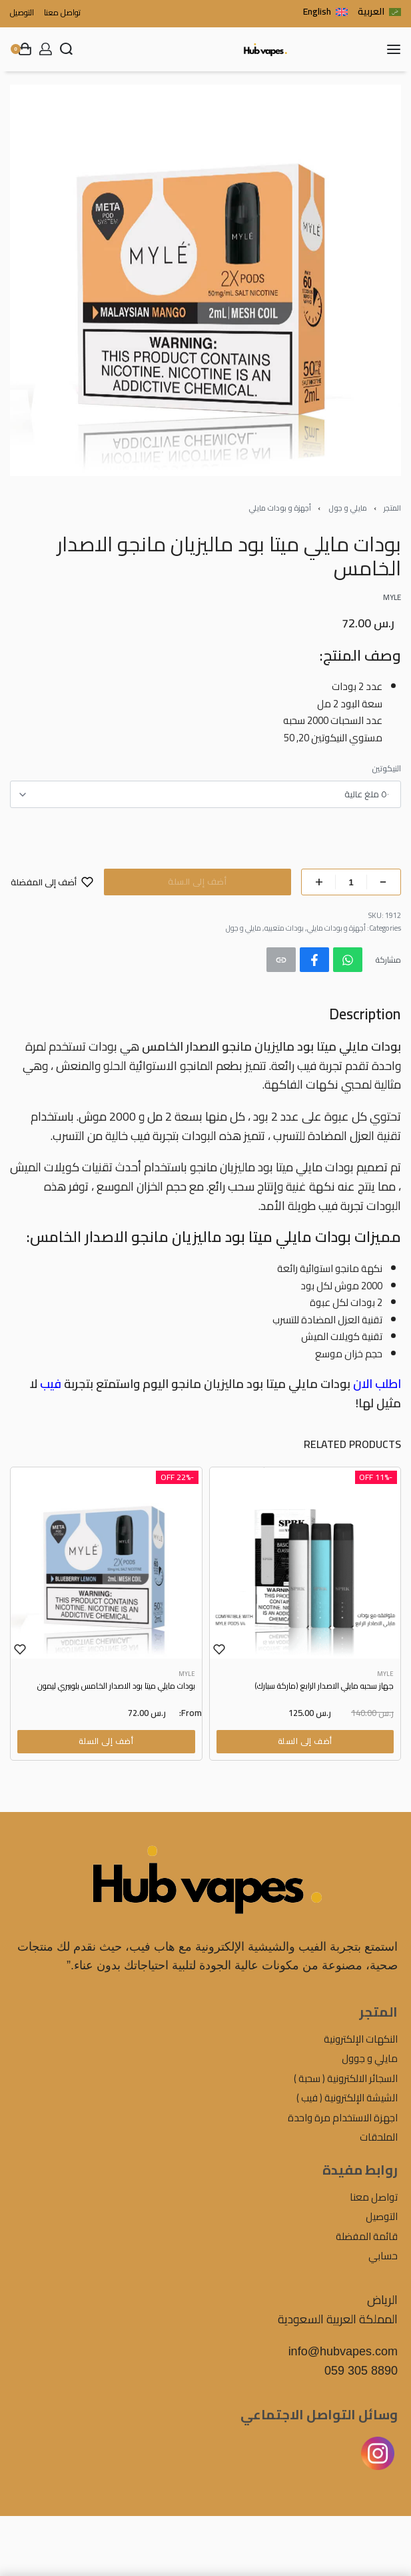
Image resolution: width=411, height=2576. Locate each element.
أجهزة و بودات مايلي (279, 508)
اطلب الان (377, 1384)
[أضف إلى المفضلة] (52, 882)
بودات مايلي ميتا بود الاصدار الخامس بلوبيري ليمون (116, 1686)
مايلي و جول (347, 508)
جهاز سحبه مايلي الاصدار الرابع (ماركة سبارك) (324, 1686)
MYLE (385, 1674)
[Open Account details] (46, 49)
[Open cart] (21, 49)
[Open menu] (393, 49)
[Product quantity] (351, 882)
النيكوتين (386, 768)
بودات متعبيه (284, 928)
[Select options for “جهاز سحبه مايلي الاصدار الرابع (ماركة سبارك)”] (305, 1741)
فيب (50, 1384)
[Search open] (66, 49)
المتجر (392, 508)
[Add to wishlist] (219, 1649)
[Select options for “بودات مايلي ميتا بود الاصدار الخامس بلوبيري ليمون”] (106, 1741)
